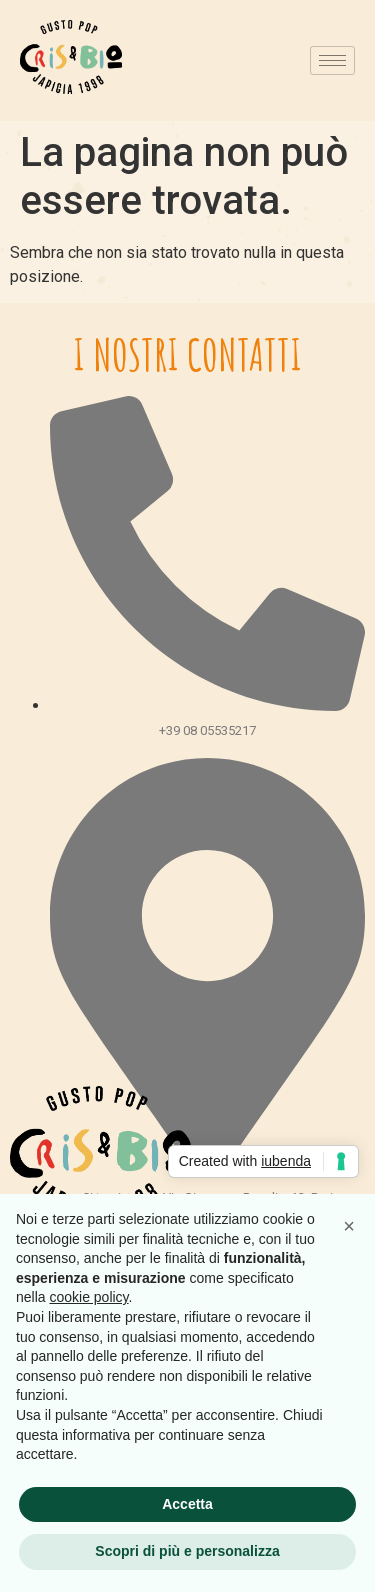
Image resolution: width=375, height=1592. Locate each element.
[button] (349, 1226)
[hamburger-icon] (332, 60)
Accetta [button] (187, 1504)
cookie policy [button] (88, 1297)
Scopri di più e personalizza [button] (187, 1551)
